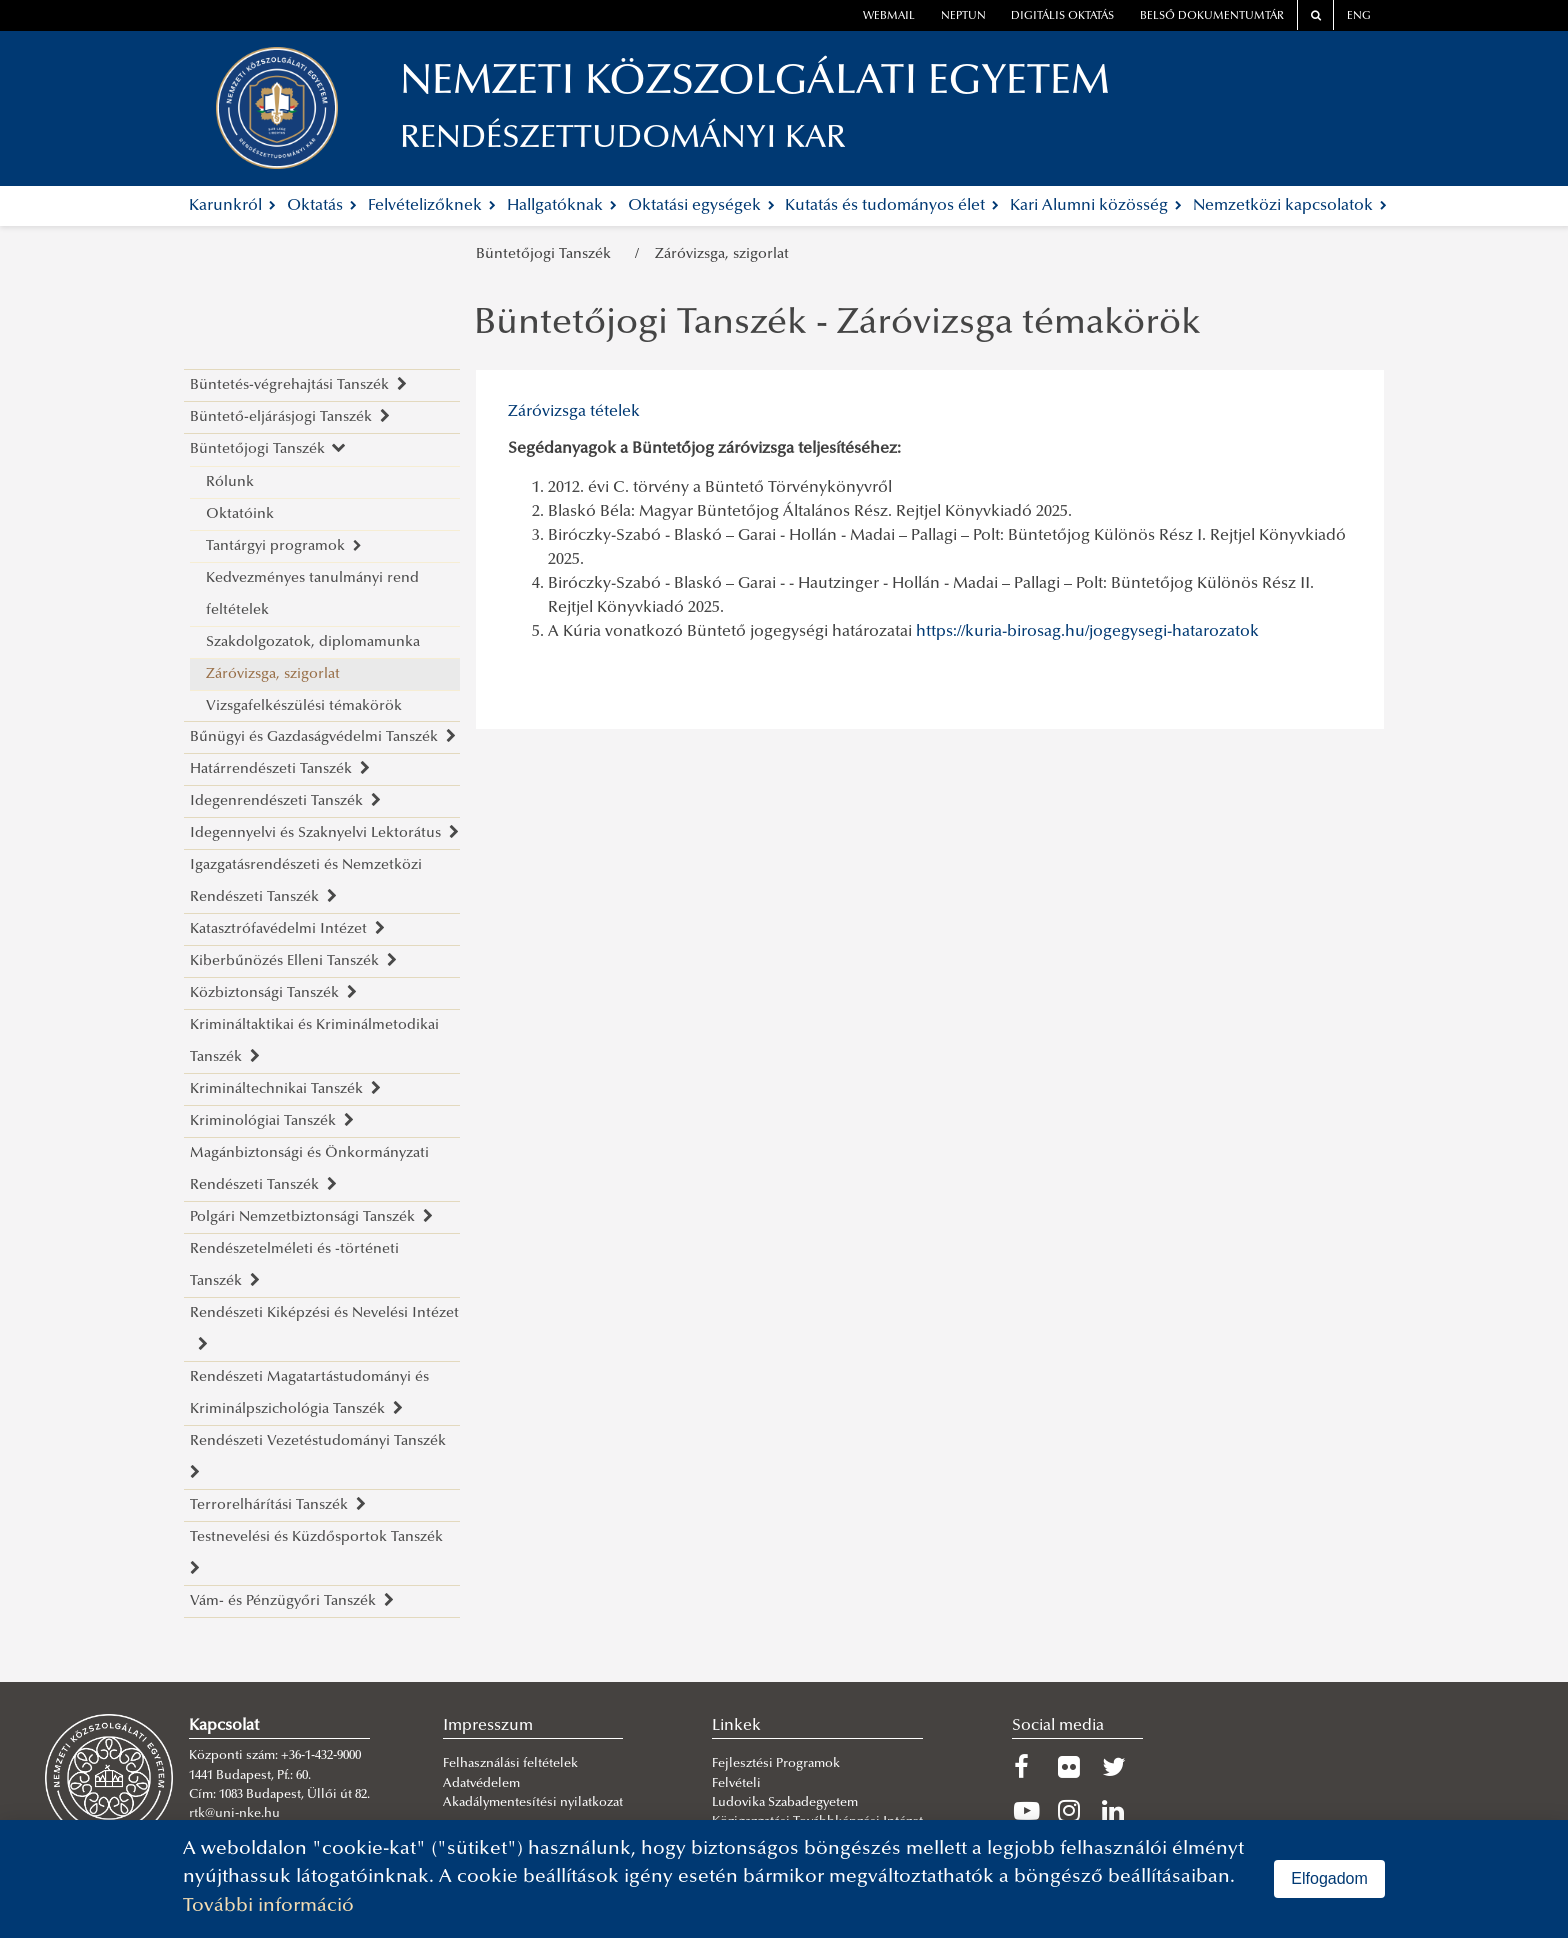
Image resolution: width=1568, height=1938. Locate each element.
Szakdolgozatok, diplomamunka (313, 642)
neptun (963, 16)
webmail (889, 16)
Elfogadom (1329, 1878)
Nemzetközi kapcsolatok (1290, 206)
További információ (268, 1906)
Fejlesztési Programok (776, 1764)
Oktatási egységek (701, 206)
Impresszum (488, 1726)
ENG (1359, 16)
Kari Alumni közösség (1096, 206)
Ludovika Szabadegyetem (785, 1803)
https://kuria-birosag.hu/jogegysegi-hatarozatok (1087, 632)
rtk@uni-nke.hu (234, 1814)
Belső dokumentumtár (1212, 16)
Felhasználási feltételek (510, 1764)
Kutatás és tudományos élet (892, 206)
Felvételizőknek (432, 206)
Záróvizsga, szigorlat (722, 254)
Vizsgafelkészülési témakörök (304, 706)
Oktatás (322, 206)
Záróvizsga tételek (574, 412)
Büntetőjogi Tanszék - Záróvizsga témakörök (837, 325)
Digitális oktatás (1062, 16)
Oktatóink (240, 514)
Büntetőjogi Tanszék (547, 254)
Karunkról (232, 206)
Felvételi (736, 1784)
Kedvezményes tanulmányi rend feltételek (312, 594)
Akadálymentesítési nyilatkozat (533, 1803)
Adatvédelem (481, 1784)
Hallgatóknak (562, 206)
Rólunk (230, 482)
